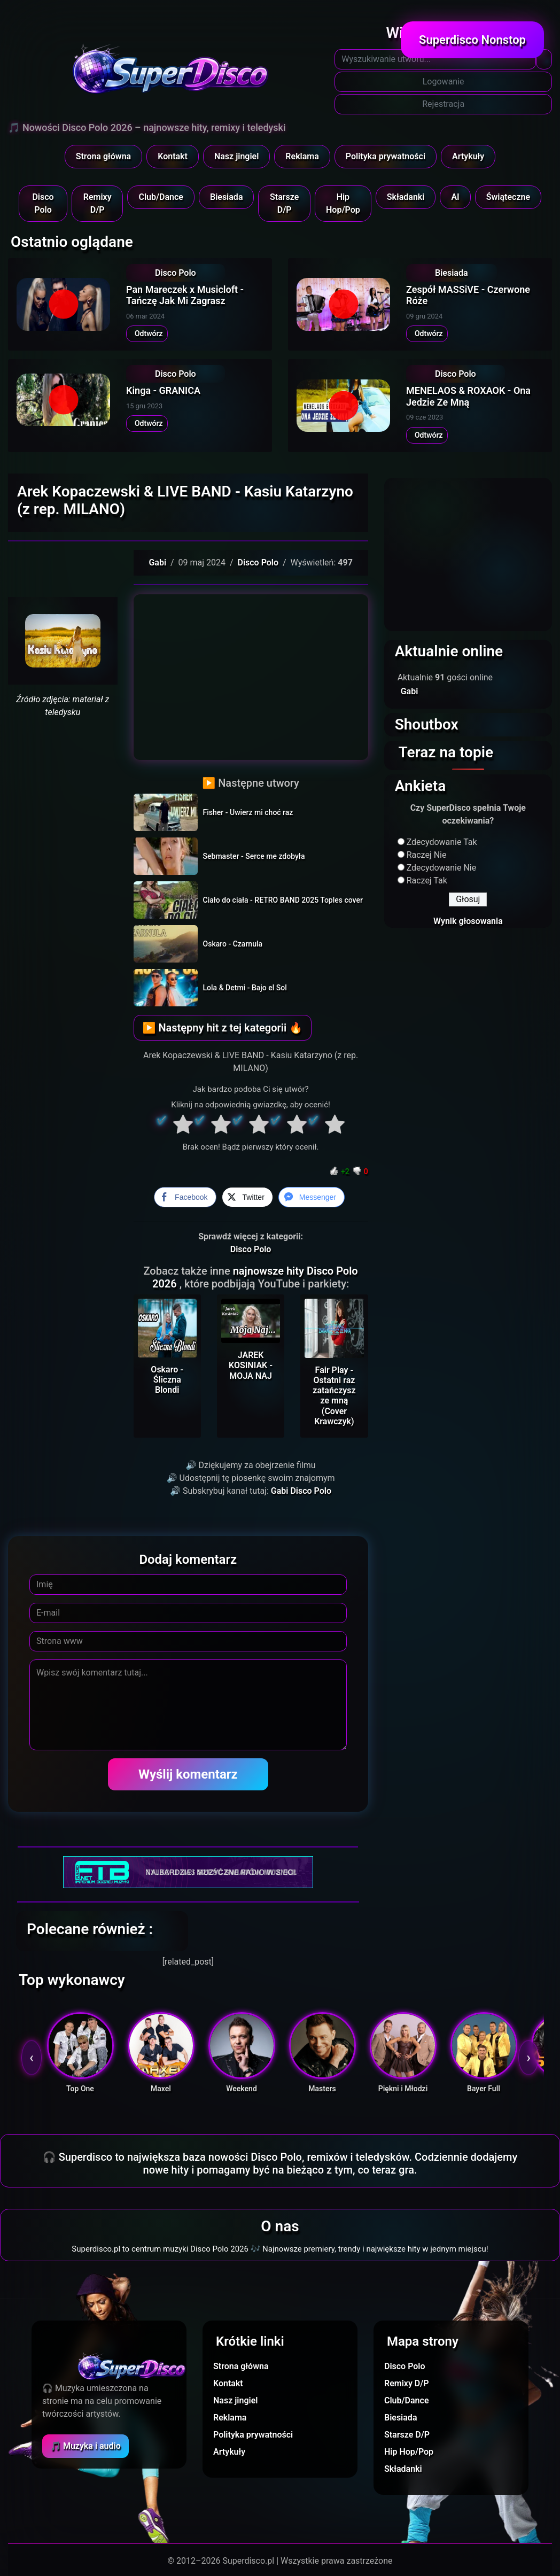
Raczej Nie (427, 855)
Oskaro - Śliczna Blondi (167, 1379)
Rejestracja (443, 104)
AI (455, 197)
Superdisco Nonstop (472, 39)
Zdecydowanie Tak (442, 842)
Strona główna (103, 156)
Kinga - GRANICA (163, 390)
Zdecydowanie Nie (442, 868)
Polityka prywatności (385, 156)
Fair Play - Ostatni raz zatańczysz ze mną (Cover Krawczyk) (334, 1395)
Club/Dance (160, 197)
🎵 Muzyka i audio (85, 2446)
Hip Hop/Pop (343, 203)
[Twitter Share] (247, 1197)
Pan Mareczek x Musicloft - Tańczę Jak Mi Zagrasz (185, 295)
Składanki (406, 197)
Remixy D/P (97, 203)
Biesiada (226, 197)
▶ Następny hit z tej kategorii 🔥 (222, 1027)
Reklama (301, 156)
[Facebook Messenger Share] (311, 1197)
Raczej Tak (427, 880)
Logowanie (443, 81)
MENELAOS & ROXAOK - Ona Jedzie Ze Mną (468, 396)
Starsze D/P (284, 203)
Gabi (157, 562)
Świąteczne (508, 197)
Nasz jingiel (236, 156)
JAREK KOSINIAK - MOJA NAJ (251, 1365)
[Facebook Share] (185, 1197)
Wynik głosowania (468, 921)
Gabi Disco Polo (301, 1491)
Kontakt (173, 156)
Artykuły (468, 156)
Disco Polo (42, 203)
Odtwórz (147, 333)
